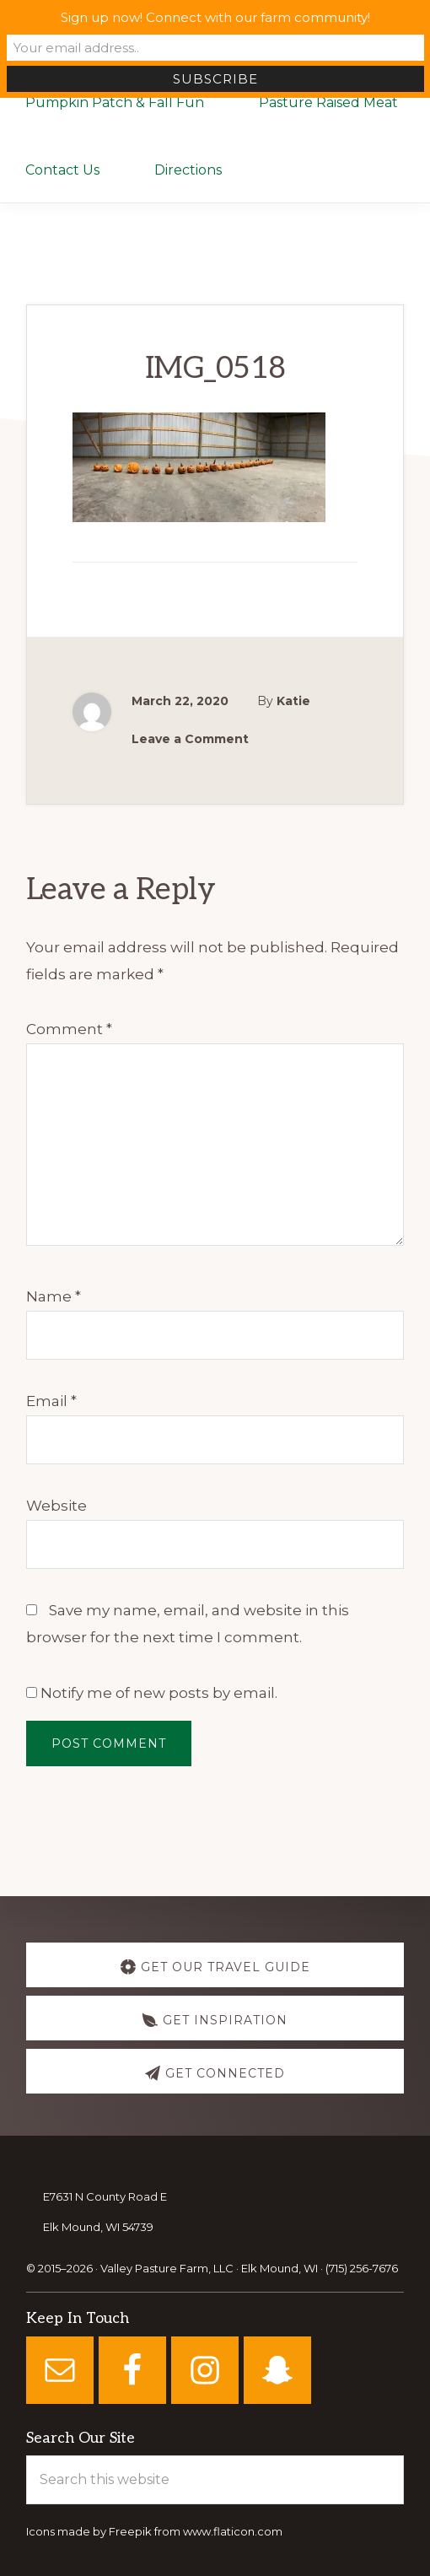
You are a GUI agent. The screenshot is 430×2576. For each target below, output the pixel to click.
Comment (69, 1029)
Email (51, 1401)
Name (53, 1296)
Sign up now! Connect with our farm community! (215, 17)
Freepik (130, 2531)
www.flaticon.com (232, 2531)
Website (56, 1505)
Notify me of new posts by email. (158, 1692)
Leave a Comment (190, 738)
